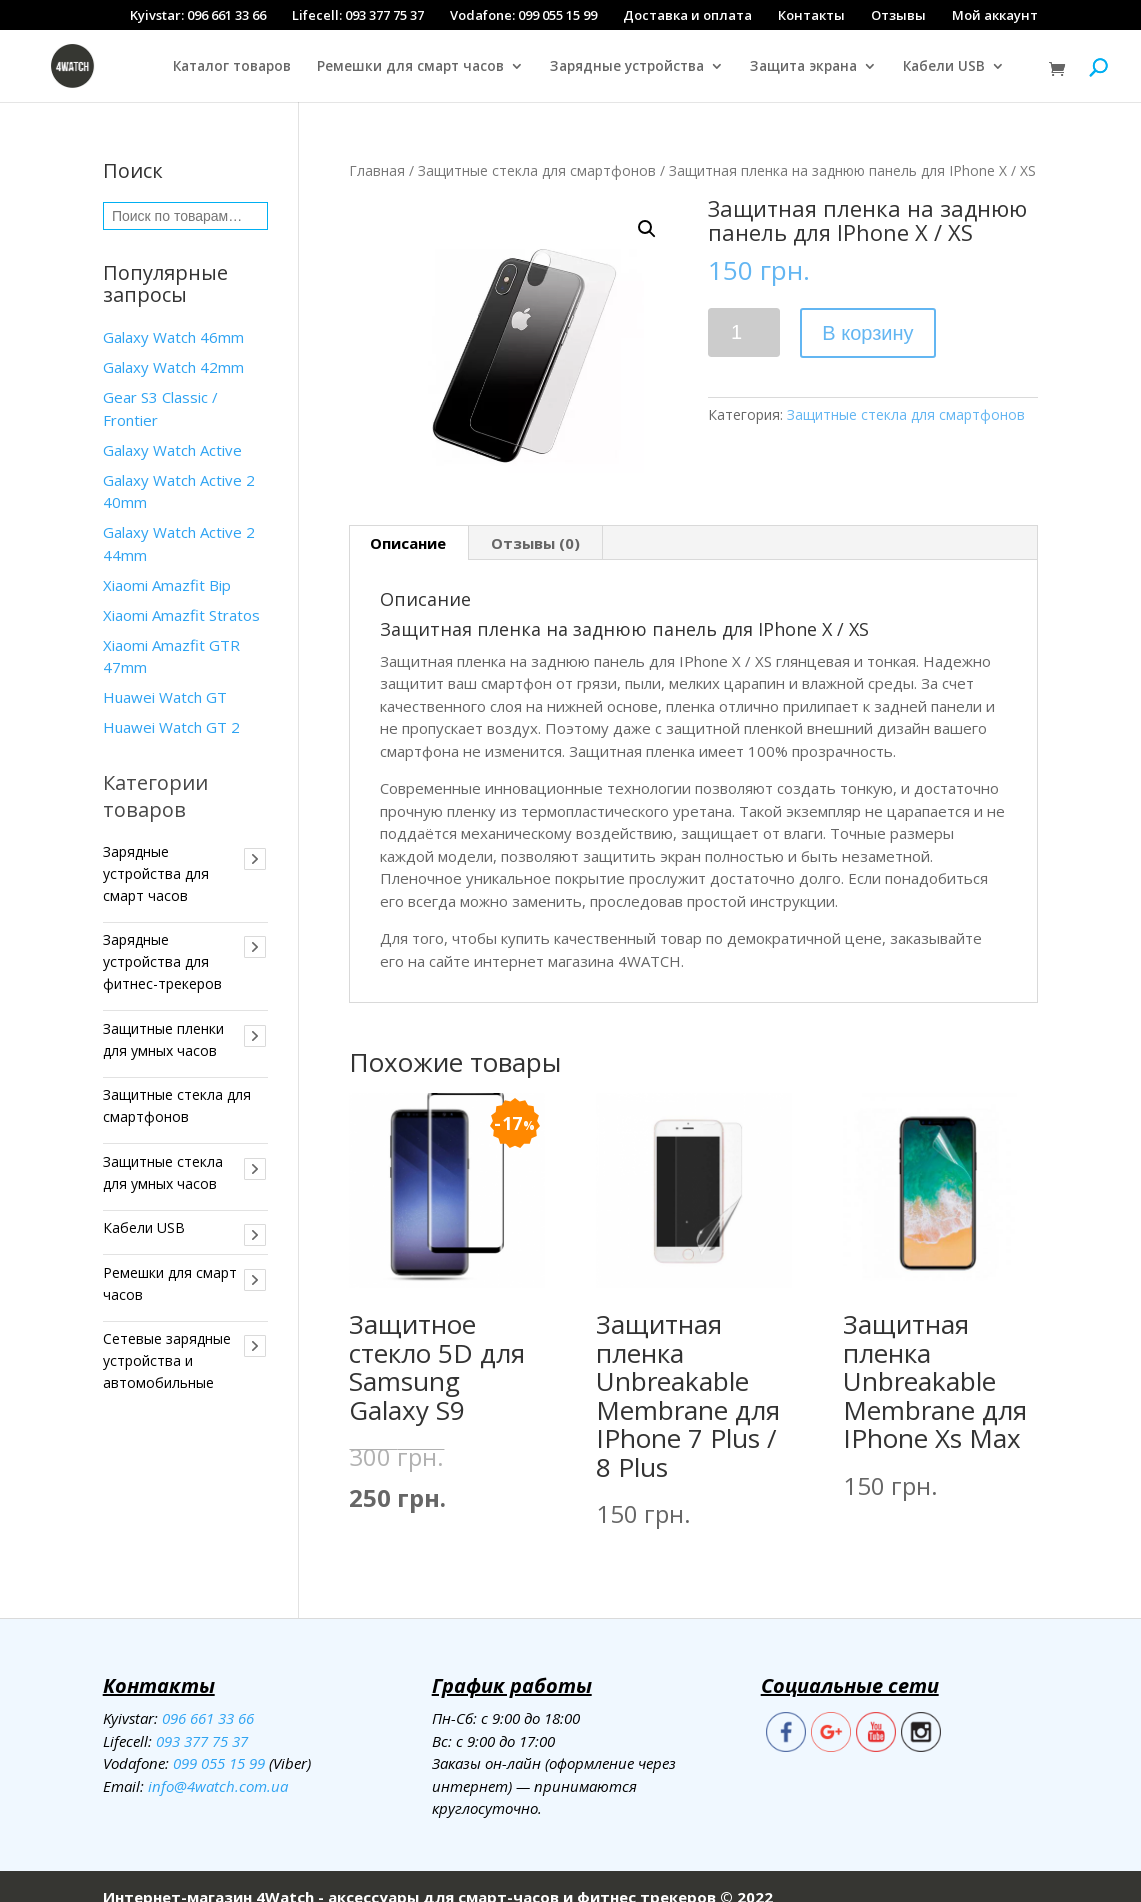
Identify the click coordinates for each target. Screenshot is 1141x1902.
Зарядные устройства (627, 67)
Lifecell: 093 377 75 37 (358, 15)
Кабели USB (944, 67)
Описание (408, 521)
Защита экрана (803, 67)
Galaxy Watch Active (172, 428)
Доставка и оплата (687, 15)
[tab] (408, 521)
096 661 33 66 (208, 1696)
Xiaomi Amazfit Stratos (181, 593)
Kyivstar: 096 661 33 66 (198, 15)
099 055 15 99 (219, 1741)
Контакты (811, 15)
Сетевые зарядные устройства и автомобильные (167, 1338)
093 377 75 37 (202, 1719)
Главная (377, 148)
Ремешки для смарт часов (410, 67)
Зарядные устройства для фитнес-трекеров (162, 939)
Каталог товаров (232, 67)
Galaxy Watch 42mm (173, 345)
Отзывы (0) (535, 521)
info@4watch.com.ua (218, 1764)
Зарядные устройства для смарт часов (156, 851)
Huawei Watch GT (165, 675)
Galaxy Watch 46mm (173, 315)
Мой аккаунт (995, 15)
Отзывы (898, 15)
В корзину (867, 311)
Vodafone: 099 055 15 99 (523, 15)
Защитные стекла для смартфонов (537, 148)
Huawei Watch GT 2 (171, 705)
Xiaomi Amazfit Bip (167, 563)
